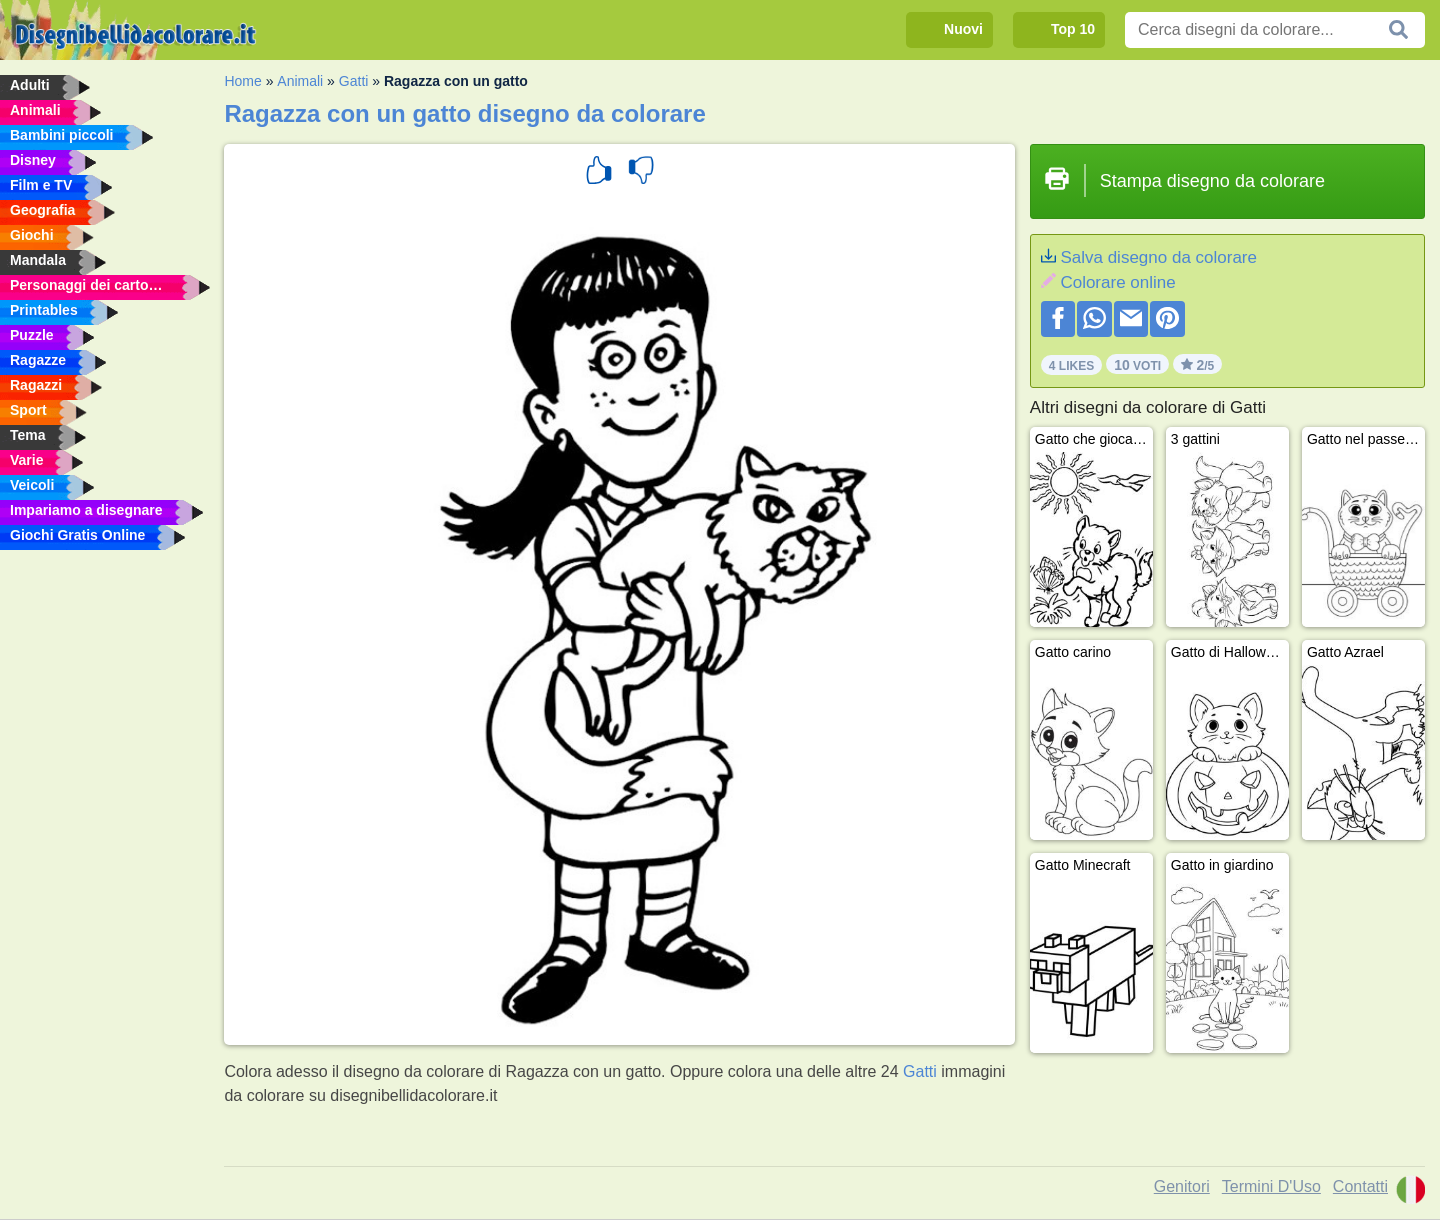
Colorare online (1117, 282)
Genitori (1182, 1186)
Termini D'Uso (1271, 1186)
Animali (300, 81)
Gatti (354, 81)
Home (242, 81)
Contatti (1360, 1186)
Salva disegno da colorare (1158, 257)
